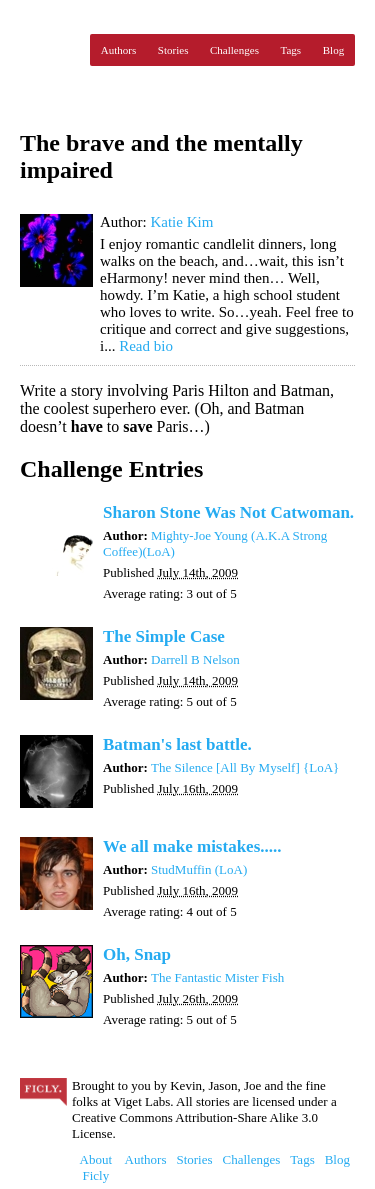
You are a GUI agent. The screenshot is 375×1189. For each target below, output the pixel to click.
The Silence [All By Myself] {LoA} (245, 767)
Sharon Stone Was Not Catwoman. (228, 512)
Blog (333, 50)
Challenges (234, 50)
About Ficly (96, 1167)
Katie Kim (181, 222)
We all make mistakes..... (192, 846)
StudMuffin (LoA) (199, 869)
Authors (118, 50)
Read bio (146, 346)
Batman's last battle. (177, 744)
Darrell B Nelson (195, 659)
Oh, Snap (137, 954)
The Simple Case (164, 636)
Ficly (50, 50)
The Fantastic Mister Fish (217, 977)
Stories (173, 50)
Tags (291, 50)
